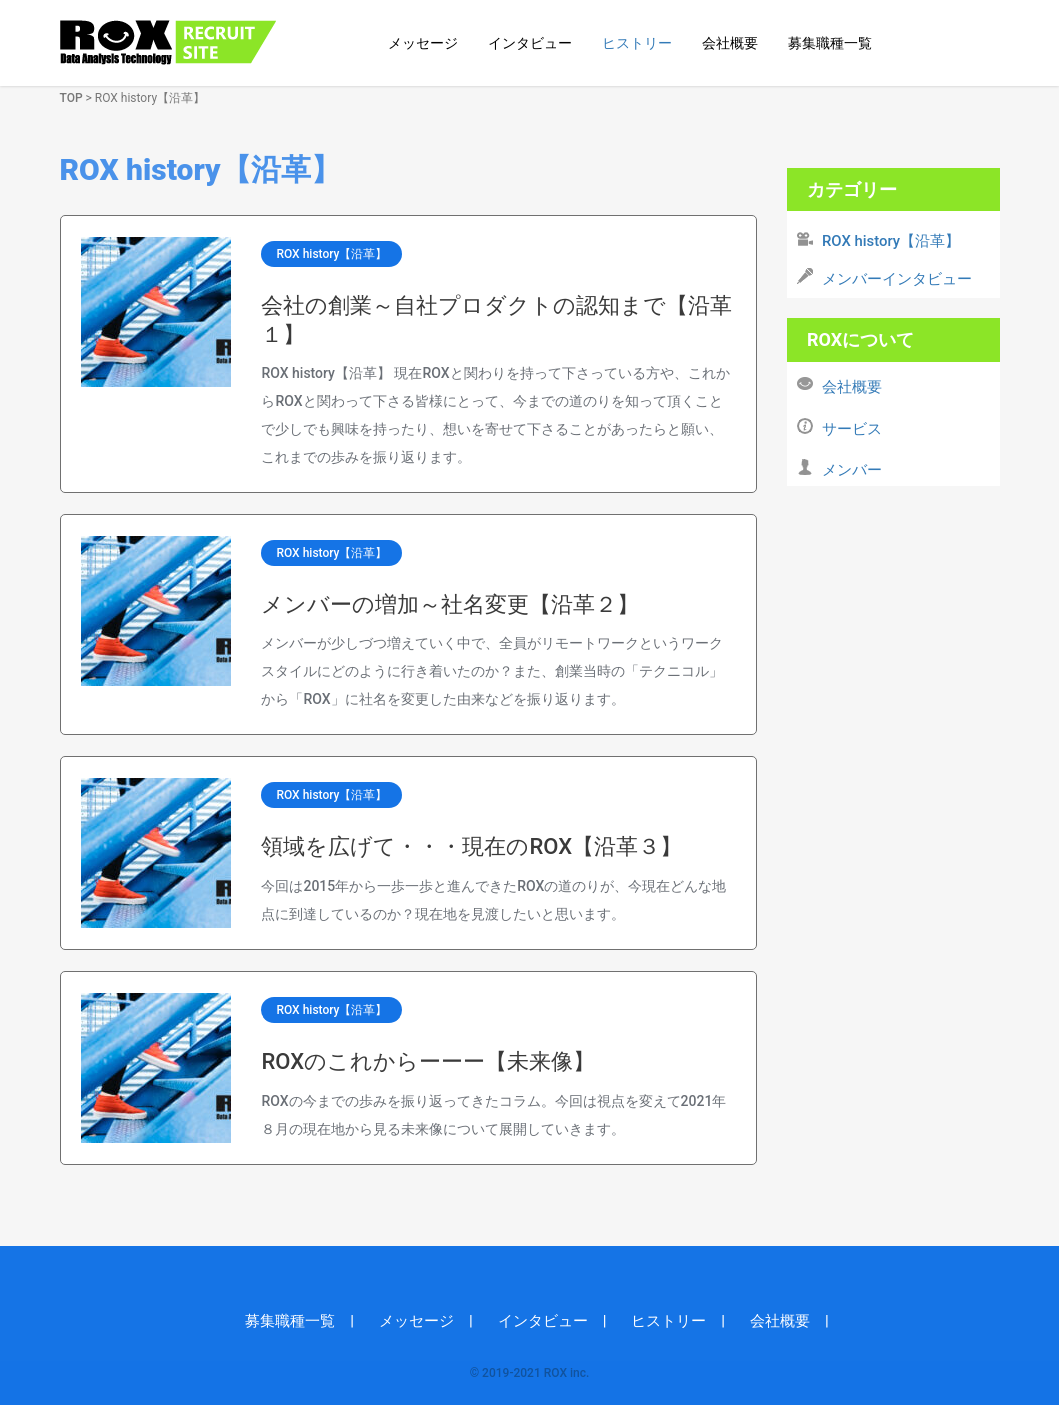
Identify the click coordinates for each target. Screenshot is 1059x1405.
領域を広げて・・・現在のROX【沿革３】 (471, 846)
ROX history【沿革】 (331, 254)
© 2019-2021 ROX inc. (530, 1373)
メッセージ (423, 43)
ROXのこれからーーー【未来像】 (428, 1061)
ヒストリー (637, 43)
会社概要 (730, 43)
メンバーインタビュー (897, 279)
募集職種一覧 (830, 43)
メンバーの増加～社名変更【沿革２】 (450, 604)
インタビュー (530, 43)
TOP (71, 98)
